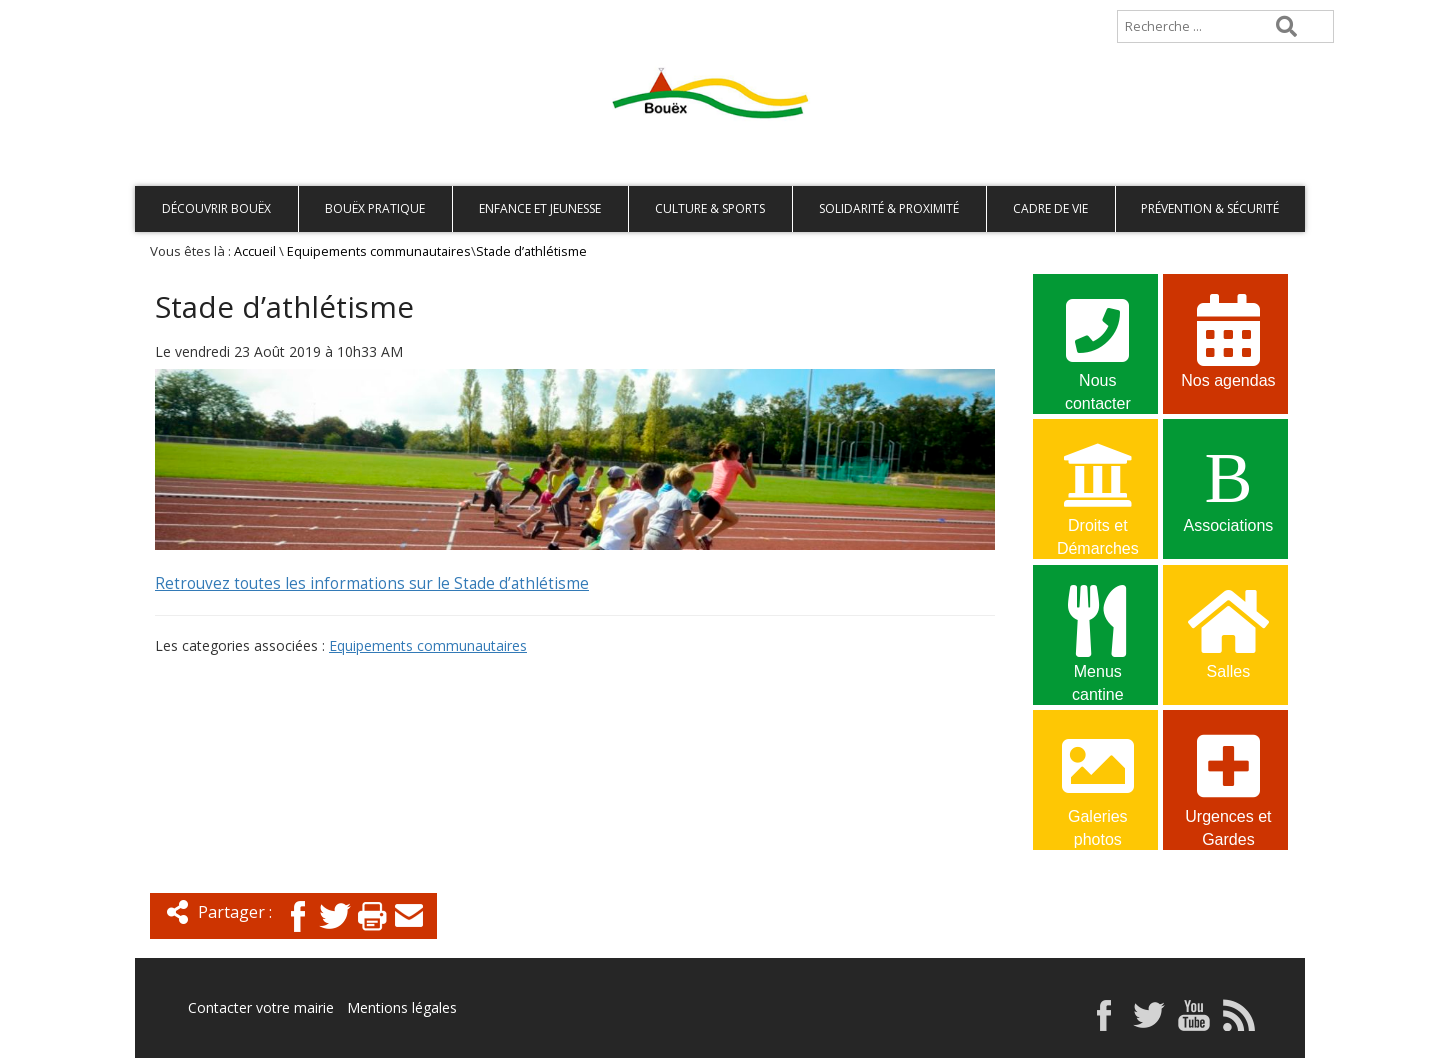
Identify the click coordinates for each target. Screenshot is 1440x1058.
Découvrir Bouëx (216, 208)
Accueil (167, 16)
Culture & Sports (710, 208)
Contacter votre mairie (261, 1007)
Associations (1228, 484)
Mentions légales (402, 1007)
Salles (1228, 630)
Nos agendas (1228, 339)
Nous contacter (1098, 342)
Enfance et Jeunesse (540, 208)
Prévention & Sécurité (1210, 208)
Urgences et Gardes (1228, 778)
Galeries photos (1098, 778)
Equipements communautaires (379, 251)
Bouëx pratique (375, 208)
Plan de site (262, 16)
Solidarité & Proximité (889, 208)
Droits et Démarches (1098, 487)
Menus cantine (1098, 633)
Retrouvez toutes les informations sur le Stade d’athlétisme (372, 583)
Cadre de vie (1050, 208)
